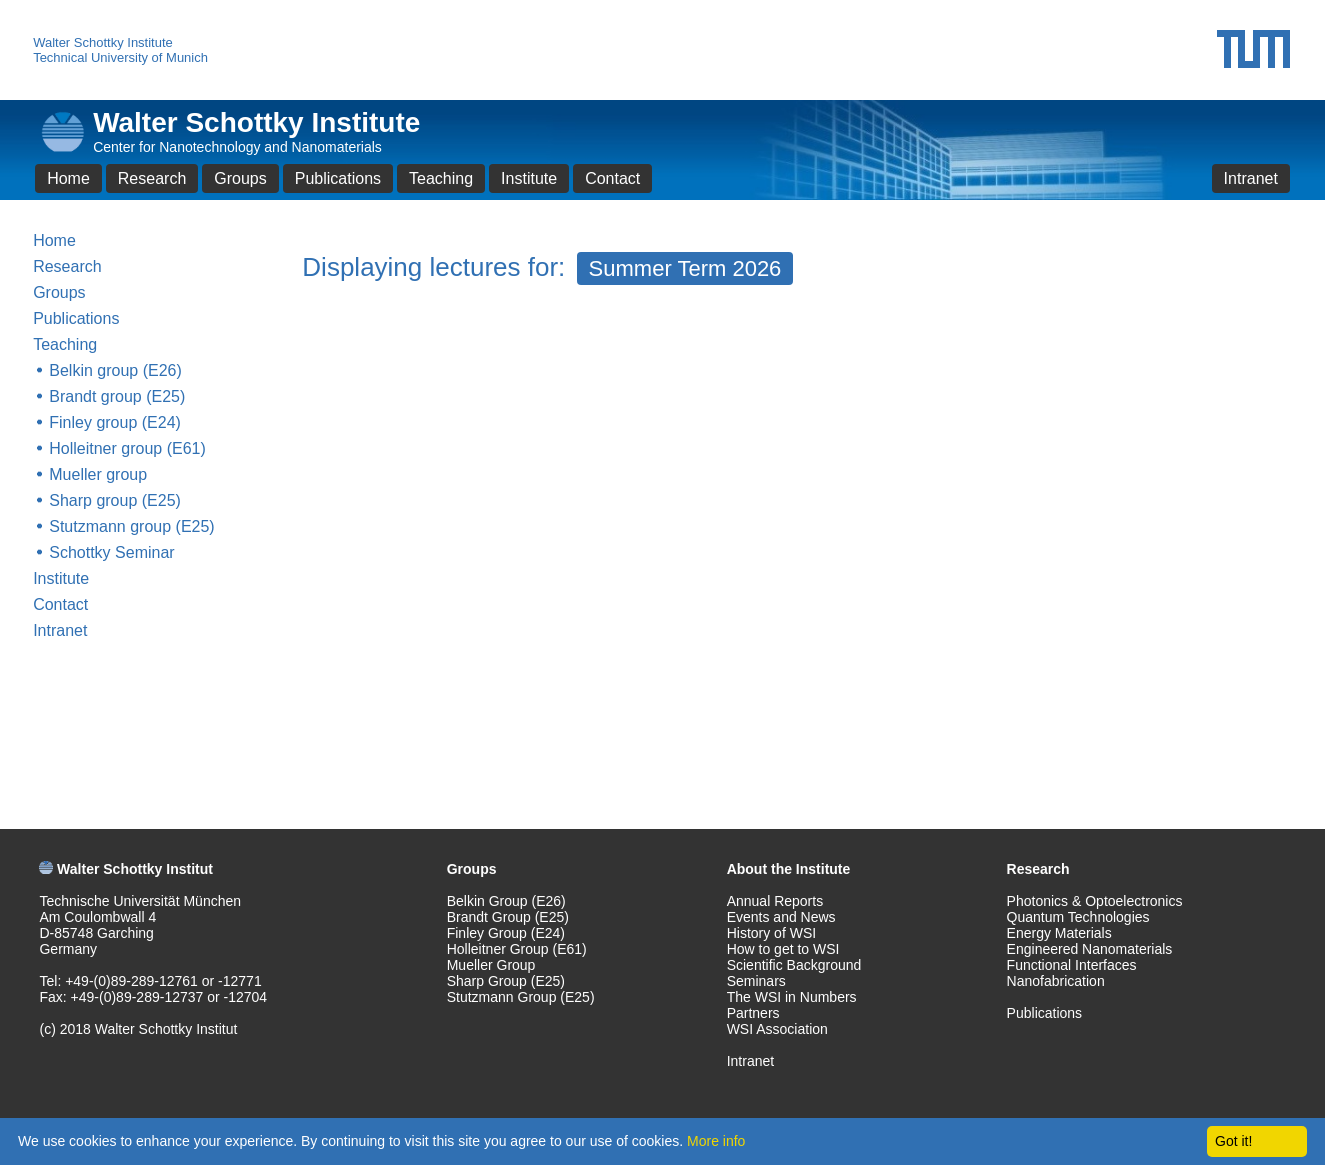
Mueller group (98, 474)
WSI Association (777, 1029)
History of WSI (771, 933)
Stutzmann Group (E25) (521, 997)
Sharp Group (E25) (506, 981)
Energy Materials (1059, 933)
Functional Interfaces (1072, 965)
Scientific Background (794, 965)
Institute (529, 178)
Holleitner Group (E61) (517, 949)
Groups (240, 178)
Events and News (781, 917)
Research (152, 178)
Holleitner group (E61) (127, 448)
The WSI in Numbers (792, 997)
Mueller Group (491, 965)
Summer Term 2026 (685, 268)
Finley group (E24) (115, 422)
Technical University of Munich (120, 57)
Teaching (441, 178)
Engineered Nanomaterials (1090, 949)
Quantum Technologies (1078, 917)
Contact (612, 178)
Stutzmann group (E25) (131, 526)
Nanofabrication (1056, 981)
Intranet (1251, 178)
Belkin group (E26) (115, 370)
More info (716, 1141)
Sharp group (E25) (115, 500)
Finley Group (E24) (506, 933)
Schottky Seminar (111, 552)
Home (68, 178)
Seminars (756, 981)
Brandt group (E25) (117, 396)
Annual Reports (775, 901)
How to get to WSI (783, 949)
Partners (753, 1013)
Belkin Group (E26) (506, 901)
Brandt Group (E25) (508, 917)
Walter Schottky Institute (103, 42)
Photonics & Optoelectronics (1095, 901)
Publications (338, 178)
